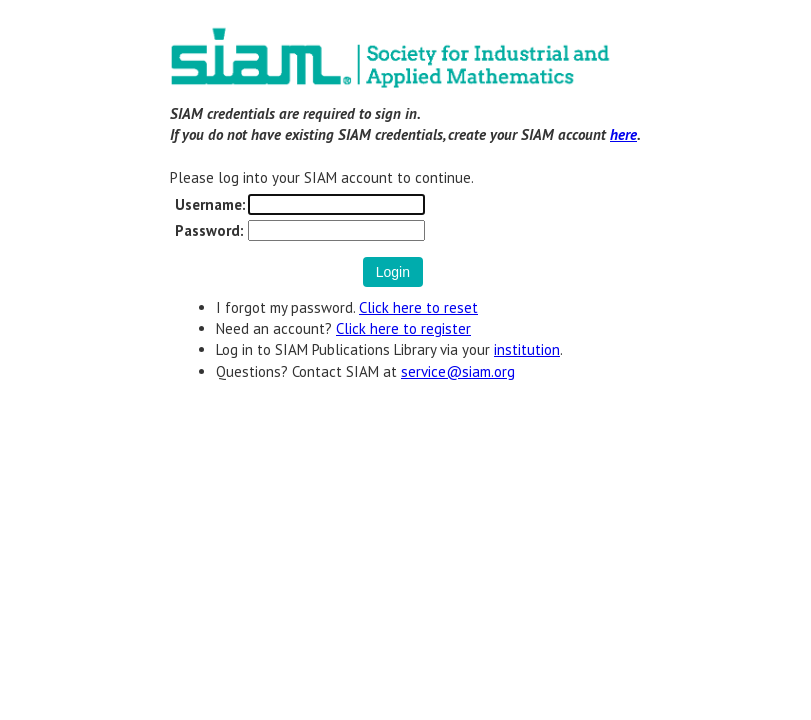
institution (527, 349)
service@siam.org (458, 371)
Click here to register (403, 328)
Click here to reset (418, 307)
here (623, 134)
